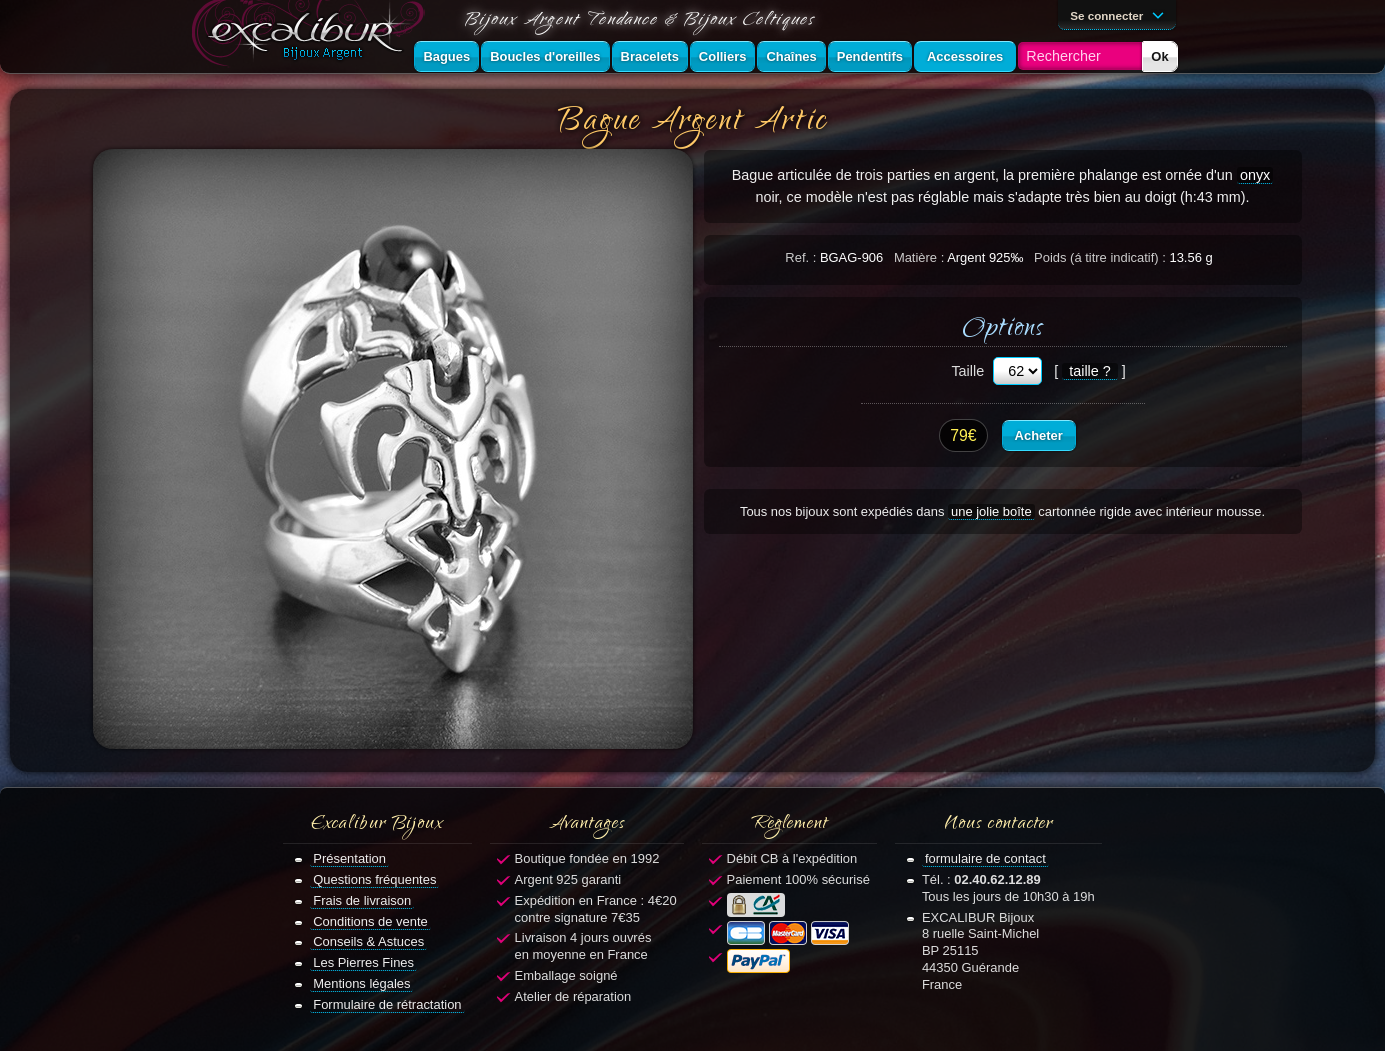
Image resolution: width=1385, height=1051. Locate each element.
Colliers (723, 56)
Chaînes (791, 56)
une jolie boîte (991, 511)
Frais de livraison (362, 900)
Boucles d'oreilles (545, 56)
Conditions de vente (370, 921)
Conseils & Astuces (368, 941)
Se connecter (1120, 14)
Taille (967, 371)
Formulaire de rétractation (387, 1004)
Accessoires (965, 56)
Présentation (349, 858)
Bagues (446, 56)
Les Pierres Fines (363, 962)
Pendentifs (870, 56)
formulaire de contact (985, 858)
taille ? (1090, 371)
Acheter (1039, 435)
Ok (1159, 56)
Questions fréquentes (374, 879)
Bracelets (650, 56)
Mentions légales (361, 983)
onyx (1255, 175)
